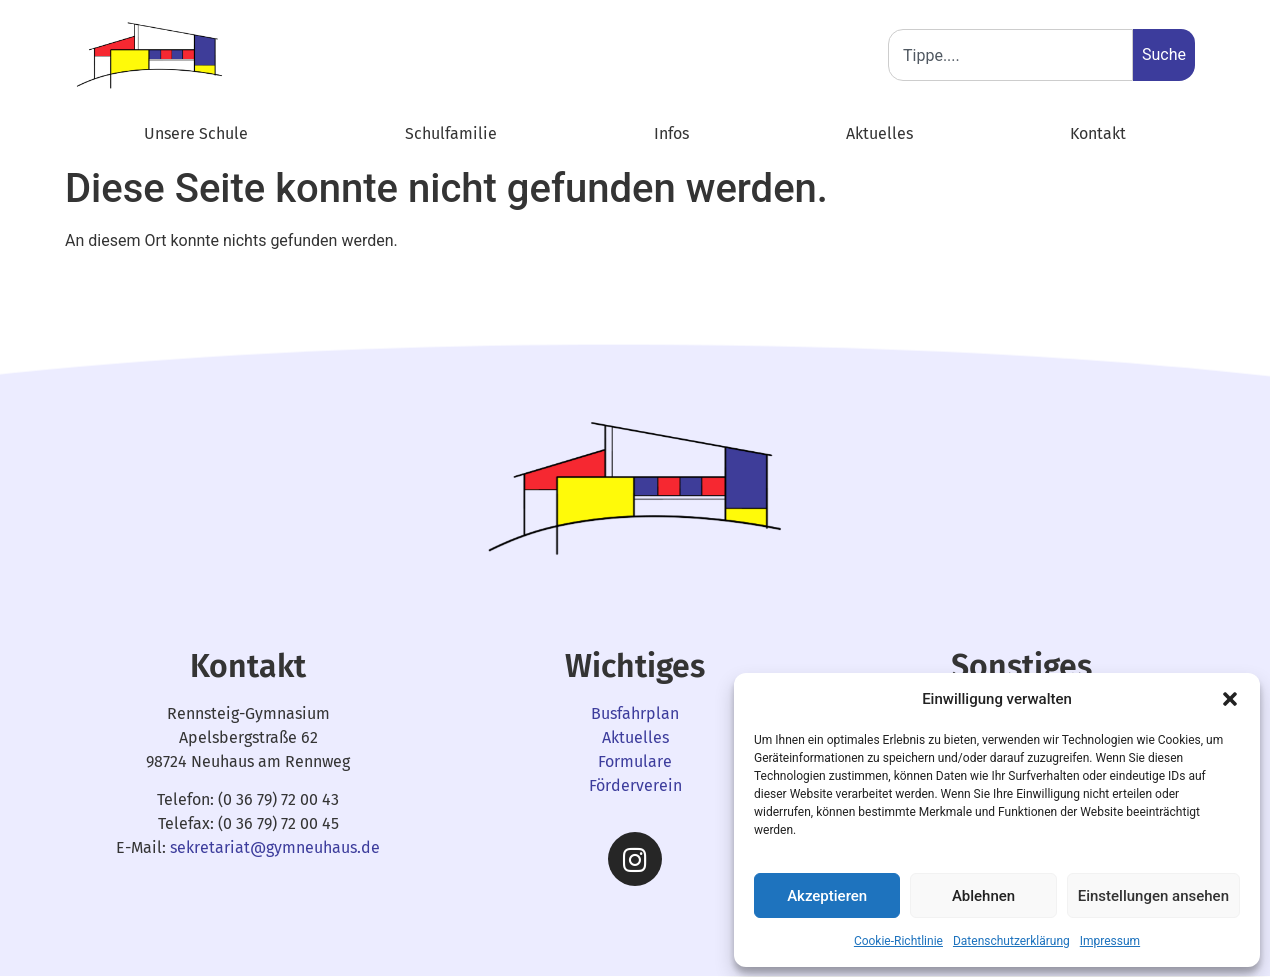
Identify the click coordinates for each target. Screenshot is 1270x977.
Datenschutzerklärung (1011, 941)
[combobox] (1010, 55)
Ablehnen (983, 896)
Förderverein (635, 785)
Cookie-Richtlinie (898, 941)
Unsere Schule (196, 133)
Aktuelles (879, 133)
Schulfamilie (451, 133)
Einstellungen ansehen (1153, 896)
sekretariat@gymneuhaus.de (275, 847)
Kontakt (1098, 133)
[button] (1230, 699)
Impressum (1110, 941)
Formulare (635, 761)
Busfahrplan (635, 713)
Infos (671, 133)
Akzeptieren (827, 896)
